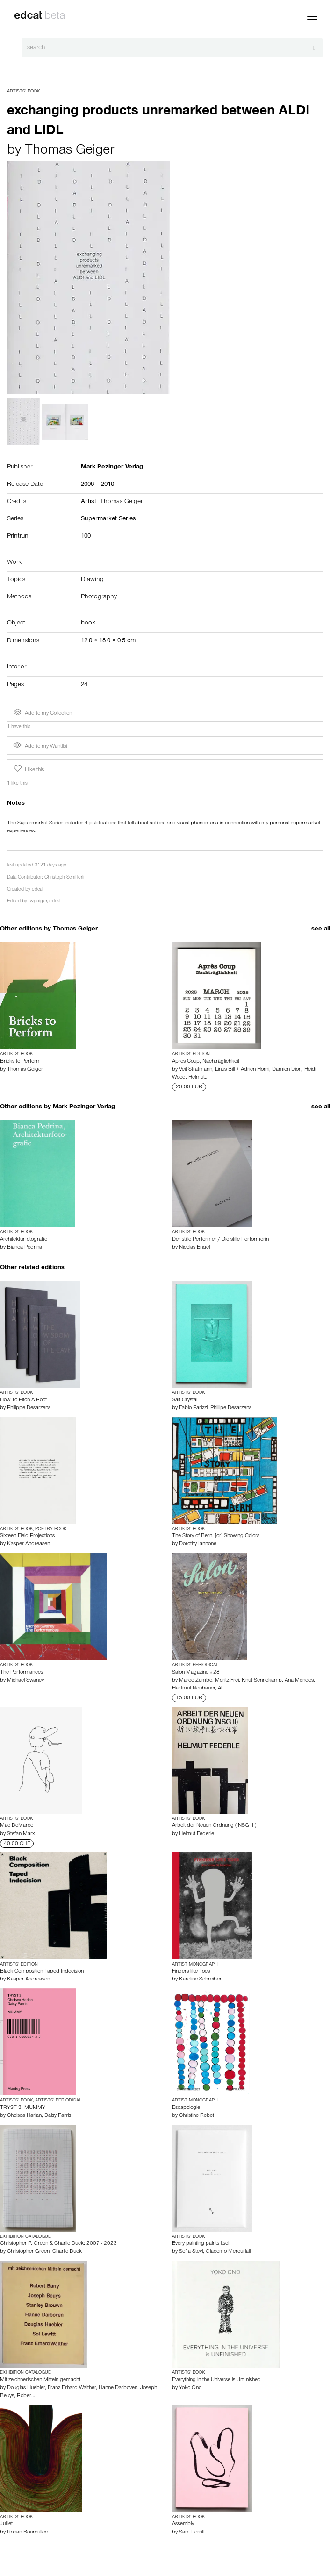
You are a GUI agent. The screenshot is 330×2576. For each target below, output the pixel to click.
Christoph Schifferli (64, 877)
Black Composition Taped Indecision (42, 1971)
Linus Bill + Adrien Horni (242, 1069)
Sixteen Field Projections (27, 1536)
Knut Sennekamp (262, 1680)
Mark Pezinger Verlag (84, 1107)
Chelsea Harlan (24, 2116)
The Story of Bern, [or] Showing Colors (215, 1536)
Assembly (183, 2524)
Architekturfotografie (23, 1239)
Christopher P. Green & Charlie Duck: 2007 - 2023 (58, 2244)
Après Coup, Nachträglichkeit (205, 1061)
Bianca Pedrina (24, 1247)
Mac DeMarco (16, 1826)
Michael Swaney (25, 1680)
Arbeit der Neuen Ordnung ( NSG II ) (214, 1826)
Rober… (26, 2396)
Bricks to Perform (20, 1061)
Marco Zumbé (195, 1680)
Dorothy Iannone (197, 1544)
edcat (37, 890)
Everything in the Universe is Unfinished (216, 2380)
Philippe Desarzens (28, 1408)
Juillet (6, 2524)
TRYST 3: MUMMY (22, 2108)
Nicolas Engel (194, 1247)
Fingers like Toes (191, 1971)
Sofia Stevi (191, 2252)
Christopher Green (28, 2252)
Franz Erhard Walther (72, 2388)
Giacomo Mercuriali (228, 2252)
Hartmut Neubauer (193, 1688)
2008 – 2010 (97, 485)
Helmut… (198, 1077)
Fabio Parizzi (193, 1408)
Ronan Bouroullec (27, 2532)
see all (320, 929)
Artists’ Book (23, 91)
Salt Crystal (184, 1400)
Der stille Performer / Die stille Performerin (220, 1239)
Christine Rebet (196, 2116)
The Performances (21, 1672)
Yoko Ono (190, 2388)
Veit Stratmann (195, 1069)
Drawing (92, 580)
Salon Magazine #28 (196, 1672)
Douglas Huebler (26, 2388)
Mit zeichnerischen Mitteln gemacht (40, 2380)
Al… (222, 1688)
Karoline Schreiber (200, 1979)
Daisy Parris (57, 2116)
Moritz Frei (227, 1680)
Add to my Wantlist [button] (40, 746)
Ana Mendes (299, 1680)
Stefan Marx (21, 1834)
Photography (99, 597)
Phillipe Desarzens (230, 1408)
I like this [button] (28, 768)
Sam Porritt (192, 2532)
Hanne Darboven (118, 2388)
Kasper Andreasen (28, 1544)
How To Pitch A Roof (23, 1400)
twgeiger (38, 901)
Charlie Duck (67, 2252)
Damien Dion (286, 1069)
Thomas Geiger (69, 151)
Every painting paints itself (201, 2244)
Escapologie (186, 2108)
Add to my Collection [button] (42, 712)
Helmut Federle (196, 1834)
